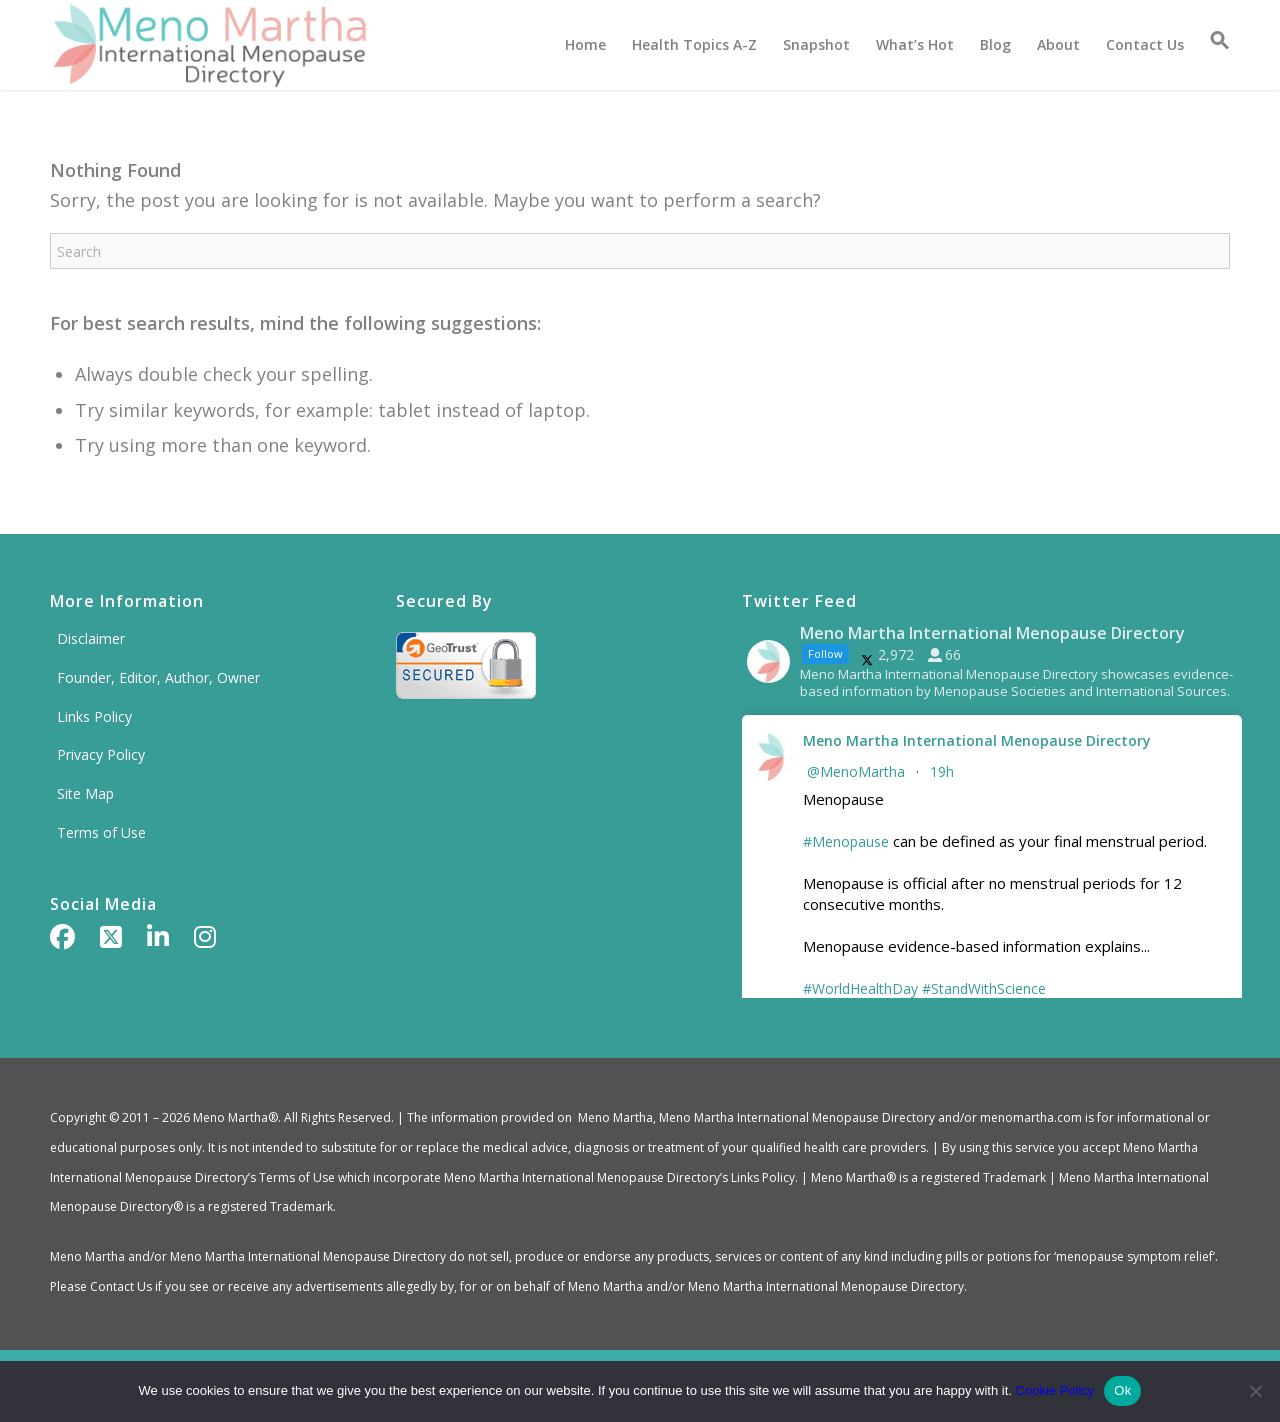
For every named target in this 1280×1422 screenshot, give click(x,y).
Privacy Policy (101, 754)
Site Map (85, 793)
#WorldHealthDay (860, 988)
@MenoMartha (856, 771)
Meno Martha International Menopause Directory (977, 740)
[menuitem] (585, 45)
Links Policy (94, 716)
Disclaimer (91, 638)
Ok (1122, 1390)
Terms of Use (101, 832)
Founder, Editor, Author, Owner (158, 677)
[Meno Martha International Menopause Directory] (209, 45)
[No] (1255, 1391)
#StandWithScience (984, 988)
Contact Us (121, 1286)
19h (944, 771)
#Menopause (846, 841)
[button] (1213, 45)
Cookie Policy (1055, 1390)
